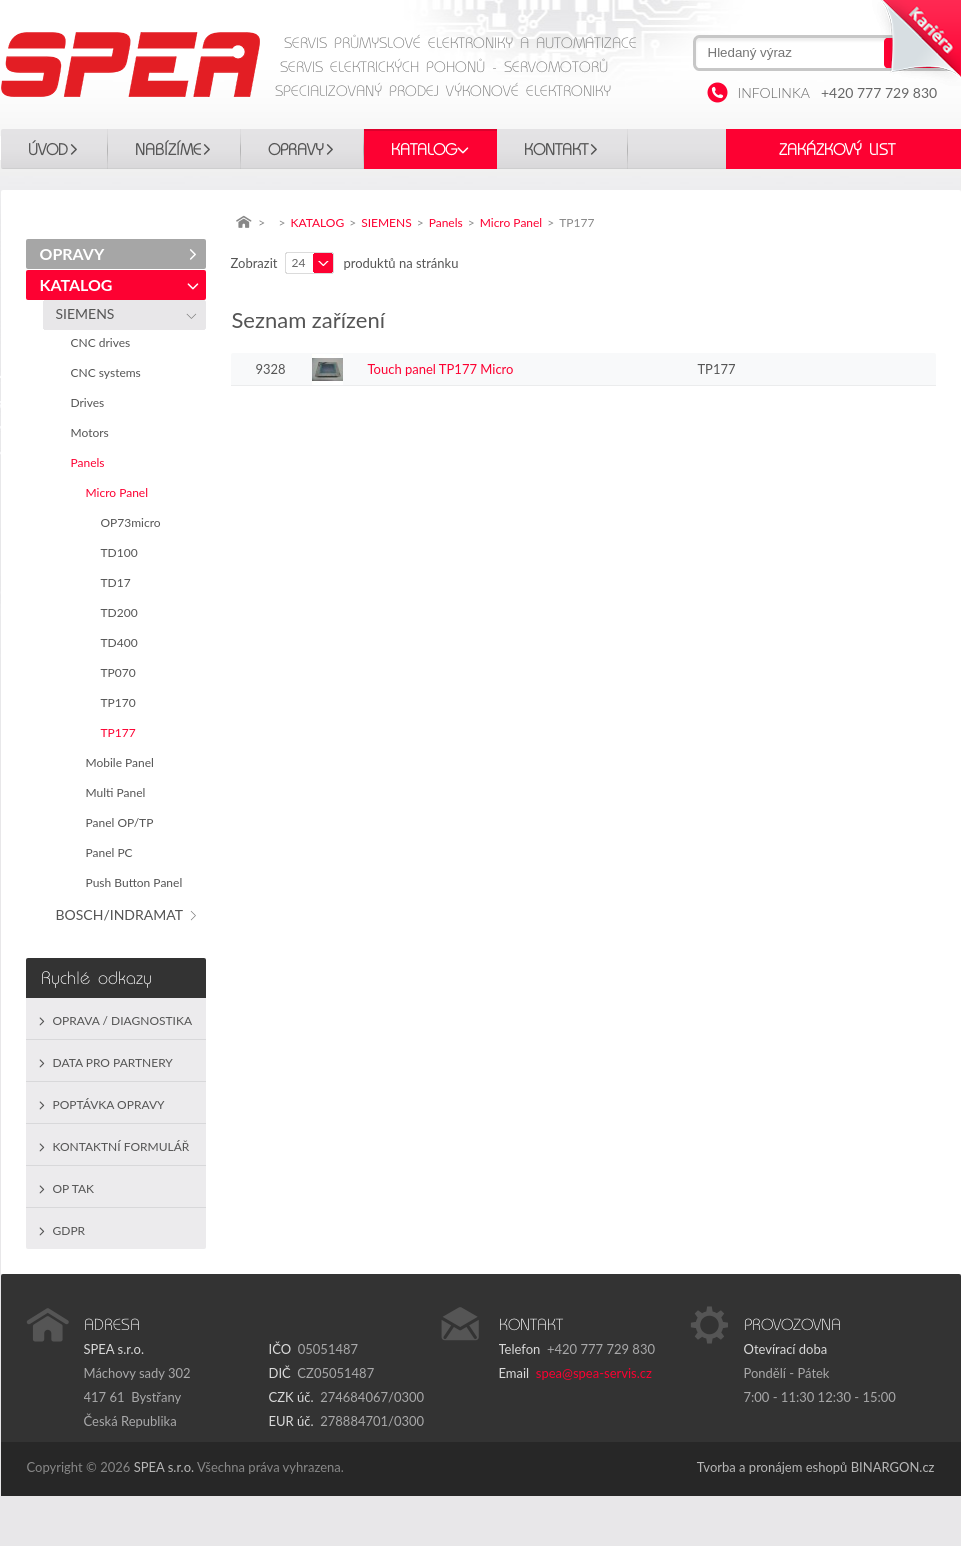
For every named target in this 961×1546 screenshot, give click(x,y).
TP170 (121, 702)
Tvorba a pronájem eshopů (772, 1467)
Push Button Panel (137, 882)
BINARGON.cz (893, 1467)
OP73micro (134, 522)
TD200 (122, 612)
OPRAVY (296, 150)
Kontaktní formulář (121, 1146)
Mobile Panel (123, 762)
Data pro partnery (113, 1062)
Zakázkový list (837, 150)
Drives (91, 402)
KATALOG (424, 150)
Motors (93, 432)
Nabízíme (168, 150)
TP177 (121, 732)
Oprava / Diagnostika (123, 1020)
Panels (91, 462)
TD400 (122, 642)
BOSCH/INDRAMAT (123, 914)
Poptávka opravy (109, 1104)
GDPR (69, 1230)
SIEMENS (89, 313)
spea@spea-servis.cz (594, 1373)
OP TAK (74, 1188)
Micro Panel (120, 492)
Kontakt (556, 150)
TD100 (122, 552)
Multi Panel (119, 792)
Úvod (48, 150)
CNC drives (104, 342)
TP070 (121, 672)
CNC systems (109, 372)
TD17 (119, 582)
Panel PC (112, 852)
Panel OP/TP (123, 822)
